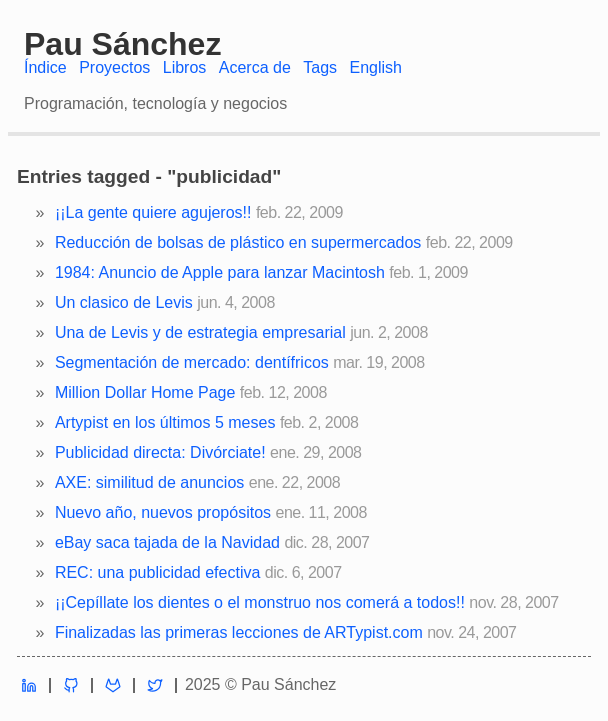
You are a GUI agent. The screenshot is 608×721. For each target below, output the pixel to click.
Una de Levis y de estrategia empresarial (200, 332)
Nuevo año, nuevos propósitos (163, 512)
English (376, 67)
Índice (45, 67)
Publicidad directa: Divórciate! (160, 452)
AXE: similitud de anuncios (149, 482)
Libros (185, 67)
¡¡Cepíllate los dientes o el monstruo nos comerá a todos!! (260, 602)
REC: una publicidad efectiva (157, 572)
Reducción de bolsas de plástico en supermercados (238, 242)
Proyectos (114, 67)
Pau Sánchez (122, 44)
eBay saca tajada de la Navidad (167, 542)
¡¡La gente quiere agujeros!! (153, 212)
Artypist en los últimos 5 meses (165, 422)
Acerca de (255, 67)
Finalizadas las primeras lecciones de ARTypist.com (239, 632)
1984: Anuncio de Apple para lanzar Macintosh (220, 272)
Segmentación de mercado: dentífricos (192, 362)
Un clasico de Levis (124, 302)
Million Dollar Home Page (145, 392)
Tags (320, 67)
